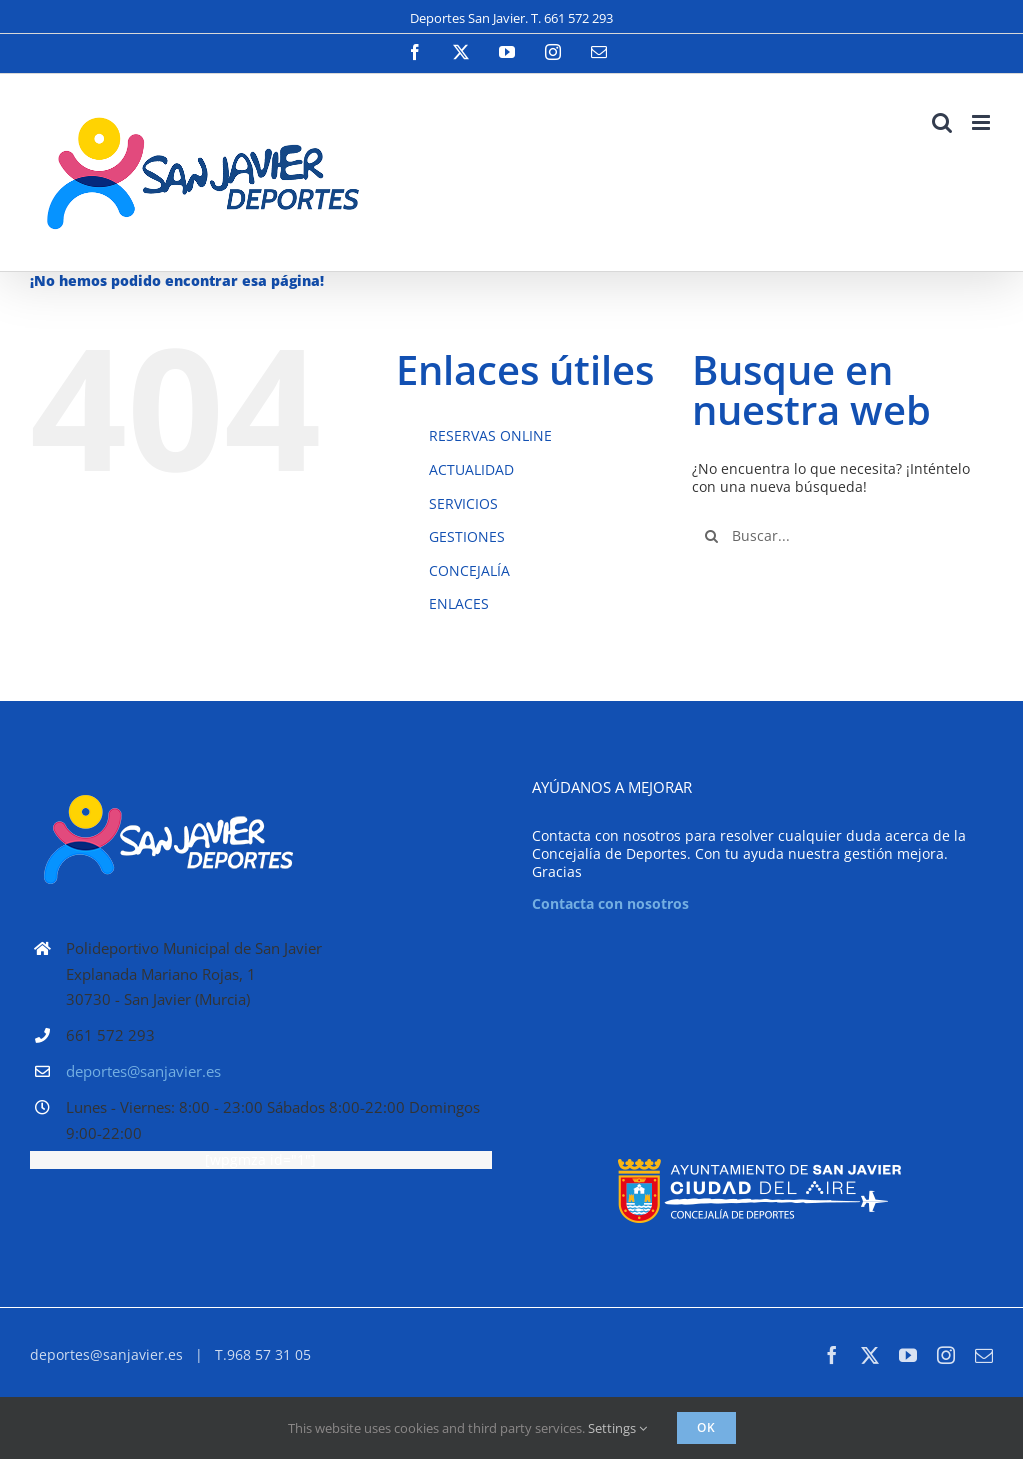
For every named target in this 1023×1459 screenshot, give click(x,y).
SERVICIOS (463, 503)
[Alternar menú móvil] (982, 122)
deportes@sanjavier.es (143, 1071)
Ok (706, 1427)
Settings (617, 1428)
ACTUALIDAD (471, 469)
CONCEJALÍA (469, 570)
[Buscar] (712, 536)
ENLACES (459, 603)
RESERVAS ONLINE (490, 435)
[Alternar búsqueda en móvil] (942, 122)
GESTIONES (467, 536)
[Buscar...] (842, 536)
